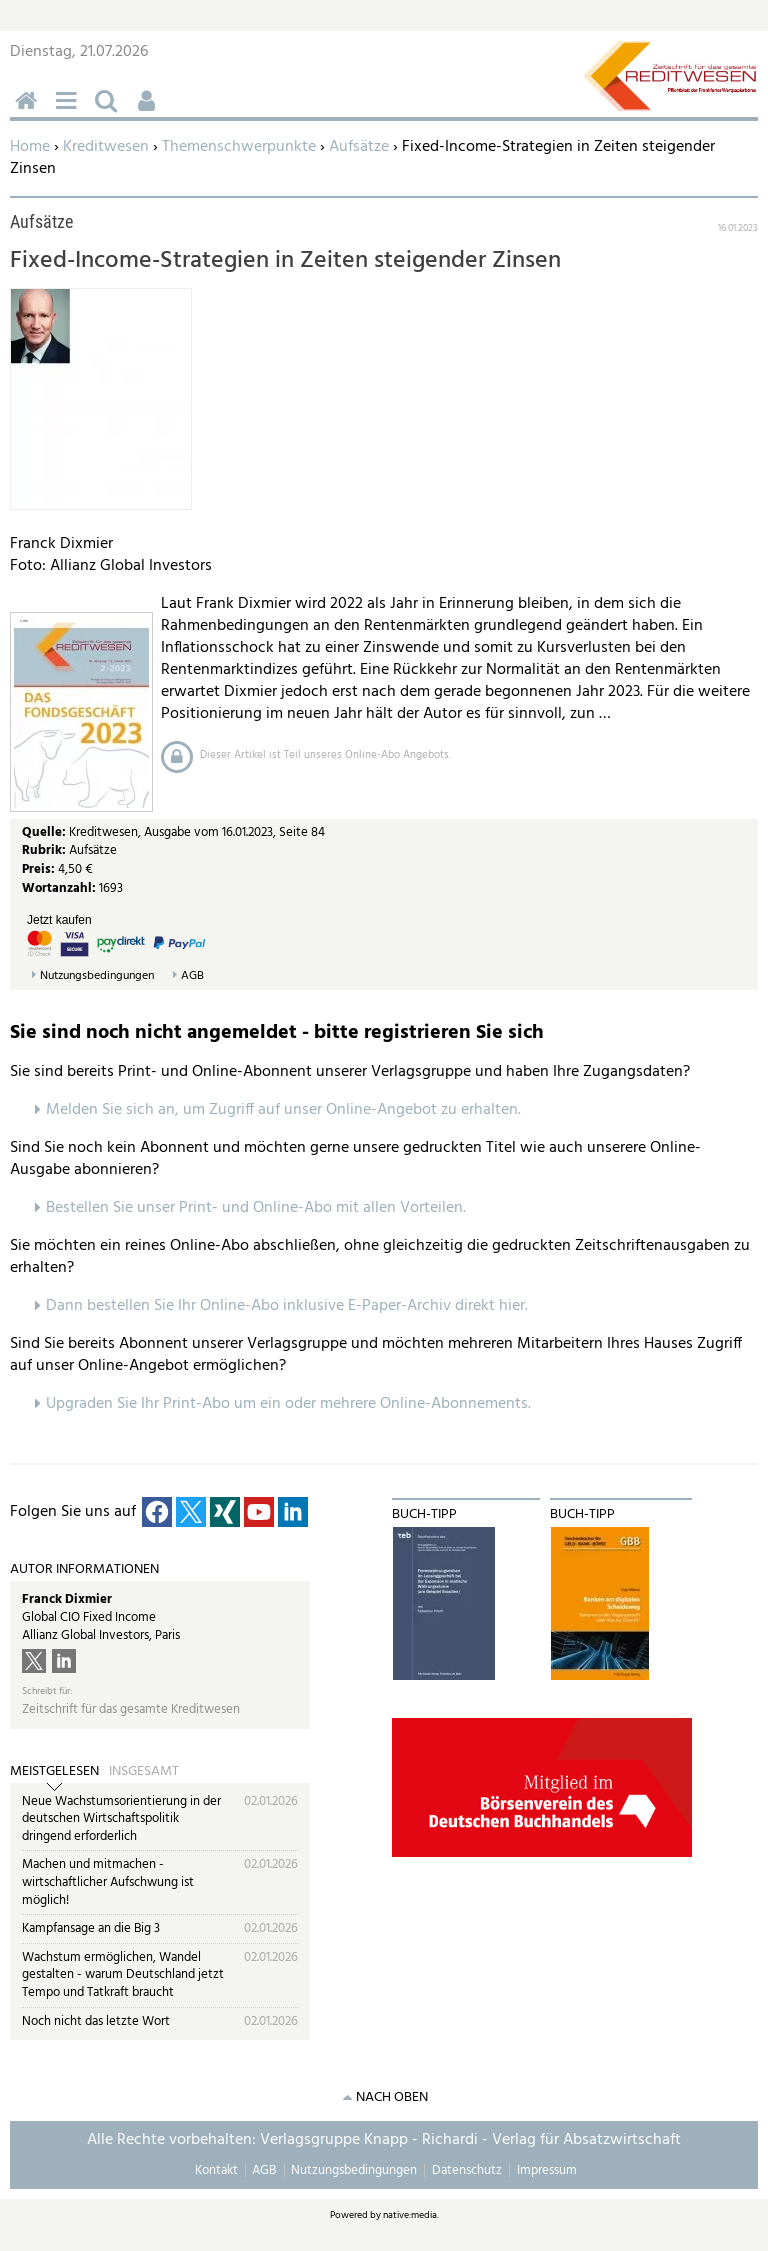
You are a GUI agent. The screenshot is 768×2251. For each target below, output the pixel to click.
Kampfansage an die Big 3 (91, 1928)
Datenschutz (467, 2170)
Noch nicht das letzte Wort (96, 2021)
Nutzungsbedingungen (97, 976)
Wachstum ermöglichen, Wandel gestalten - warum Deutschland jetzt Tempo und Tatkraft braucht (123, 1975)
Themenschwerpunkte (239, 147)
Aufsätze (359, 147)
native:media (410, 2215)
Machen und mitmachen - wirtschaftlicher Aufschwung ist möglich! (108, 1882)
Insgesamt (144, 1772)
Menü (70, 111)
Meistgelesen (54, 1772)
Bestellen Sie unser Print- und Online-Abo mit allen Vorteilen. (256, 1208)
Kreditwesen (106, 147)
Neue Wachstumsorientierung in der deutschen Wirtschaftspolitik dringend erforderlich (121, 1819)
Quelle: (45, 832)
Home (30, 147)
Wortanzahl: (59, 888)
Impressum (547, 2170)
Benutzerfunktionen (150, 111)
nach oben (392, 2097)
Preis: (38, 869)
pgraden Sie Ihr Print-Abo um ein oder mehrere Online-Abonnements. (293, 1404)
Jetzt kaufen (59, 920)
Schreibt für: (47, 1691)
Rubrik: (45, 850)
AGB (192, 976)
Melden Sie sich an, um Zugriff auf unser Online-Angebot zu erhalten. (283, 1110)
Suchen (110, 111)
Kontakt (216, 2170)
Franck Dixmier (67, 1599)
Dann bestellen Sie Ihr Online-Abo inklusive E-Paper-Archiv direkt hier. (287, 1306)
